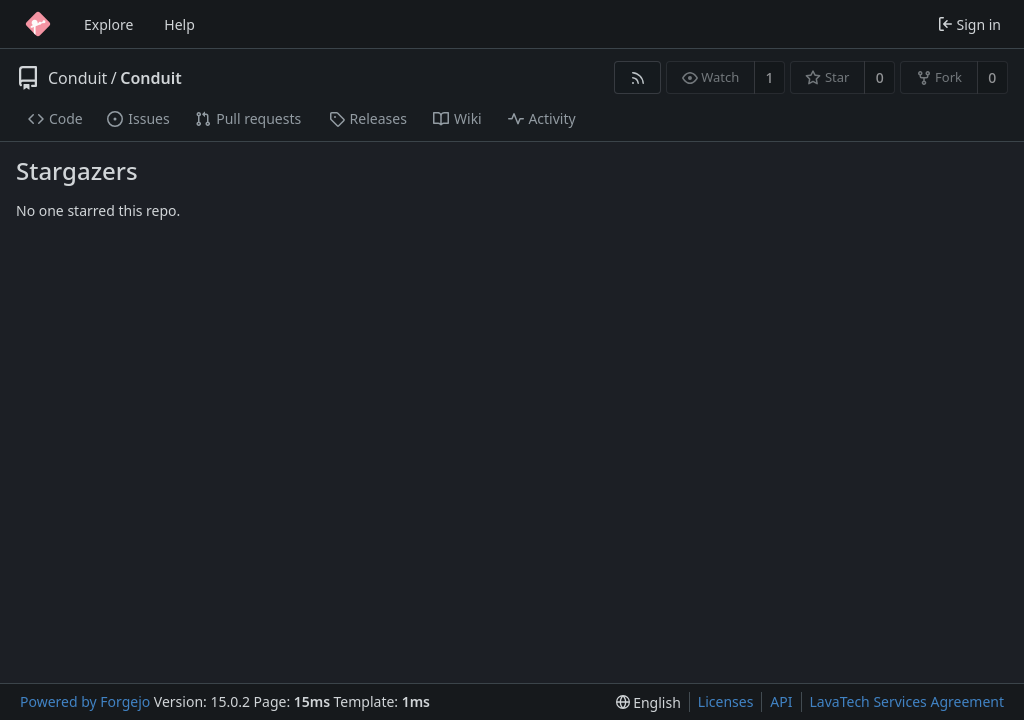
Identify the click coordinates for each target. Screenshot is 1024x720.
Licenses (726, 701)
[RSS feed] (637, 77)
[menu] (648, 702)
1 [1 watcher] (770, 77)
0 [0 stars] (880, 77)
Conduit (77, 78)
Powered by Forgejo (85, 701)
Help (179, 24)
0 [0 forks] (992, 77)
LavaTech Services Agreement (907, 701)
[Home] (38, 24)
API (781, 701)
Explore (108, 24)
